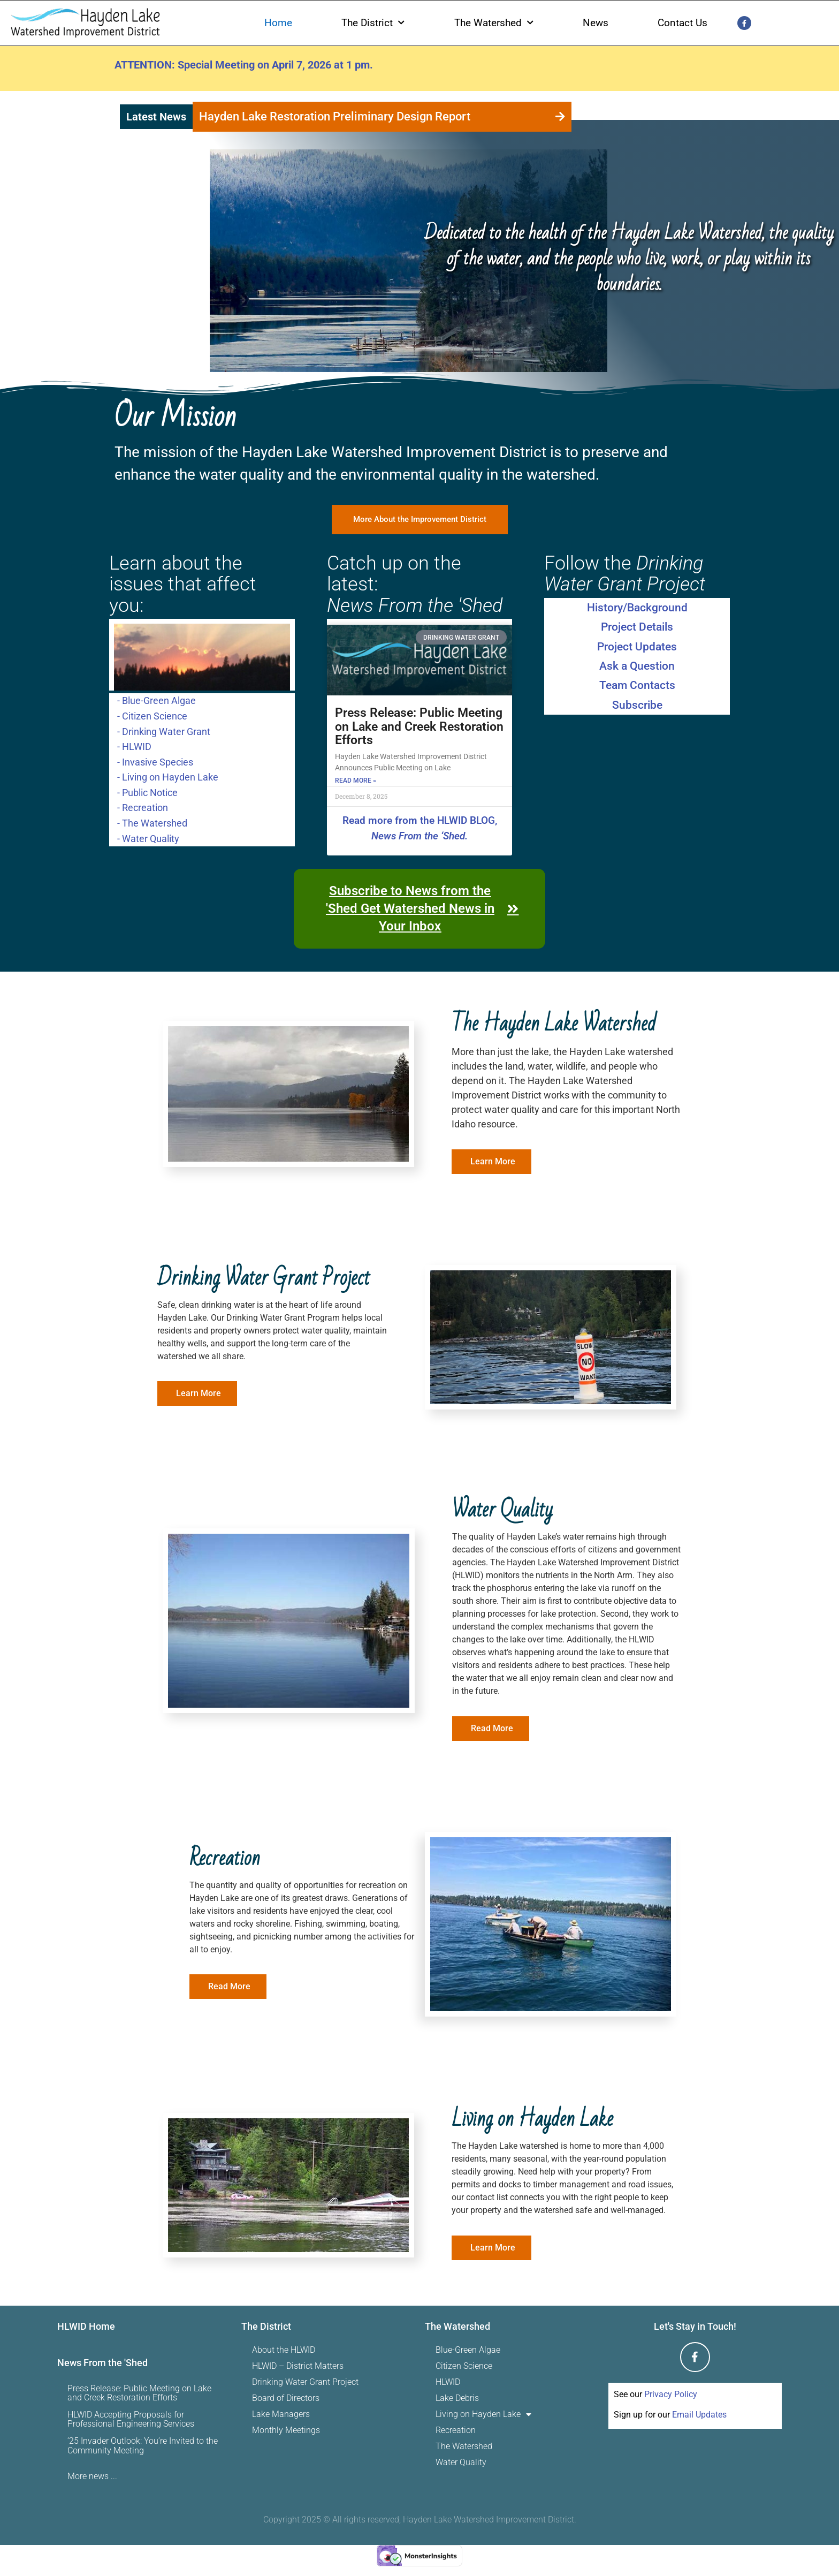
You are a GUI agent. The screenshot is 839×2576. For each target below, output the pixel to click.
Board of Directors (285, 2398)
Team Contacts (637, 685)
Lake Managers (281, 2415)
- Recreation (142, 807)
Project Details (637, 627)
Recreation (456, 2431)
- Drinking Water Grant (163, 730)
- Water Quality (148, 837)
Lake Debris (457, 2398)
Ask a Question (637, 666)
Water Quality (461, 2463)
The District (373, 23)
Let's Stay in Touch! (695, 2326)
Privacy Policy (670, 2395)
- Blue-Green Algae (156, 700)
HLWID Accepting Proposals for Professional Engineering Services (130, 2420)
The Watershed (493, 23)
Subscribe (637, 705)
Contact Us (682, 23)
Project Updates (637, 647)
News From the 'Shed (102, 2363)
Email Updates (699, 2415)
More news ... (92, 2477)
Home (278, 23)
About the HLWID (283, 2350)
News (595, 23)
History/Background (637, 608)
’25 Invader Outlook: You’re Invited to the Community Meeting (142, 2446)
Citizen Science (464, 2366)
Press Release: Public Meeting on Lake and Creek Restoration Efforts (419, 727)
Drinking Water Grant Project (305, 2382)
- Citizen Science (152, 715)
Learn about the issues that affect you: (182, 584)
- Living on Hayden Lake (167, 776)
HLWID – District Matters (298, 2366)
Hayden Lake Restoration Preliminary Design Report (334, 116)
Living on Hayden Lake (483, 2415)
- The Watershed (152, 822)
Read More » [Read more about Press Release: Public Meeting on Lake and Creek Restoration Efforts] (355, 781)
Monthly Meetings (286, 2431)
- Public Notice (147, 792)
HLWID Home (86, 2326)
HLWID (448, 2382)
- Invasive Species (155, 761)
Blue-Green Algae (468, 2350)
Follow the (624, 574)
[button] (564, 116)
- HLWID (134, 746)
